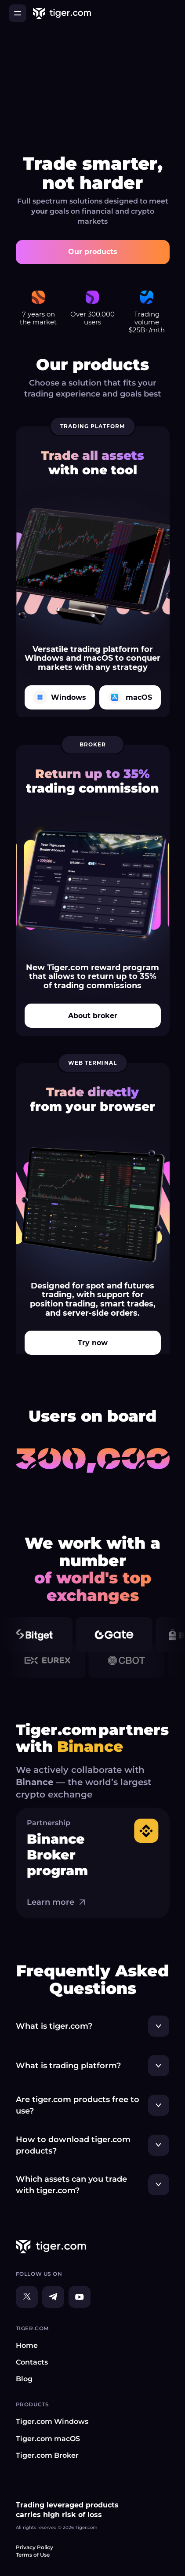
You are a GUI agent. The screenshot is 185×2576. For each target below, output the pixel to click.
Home (27, 2345)
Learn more (57, 1902)
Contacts (32, 2362)
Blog (24, 2379)
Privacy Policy (34, 2547)
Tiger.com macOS (48, 2438)
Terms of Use (33, 2554)
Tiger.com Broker (47, 2455)
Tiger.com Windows (52, 2421)
